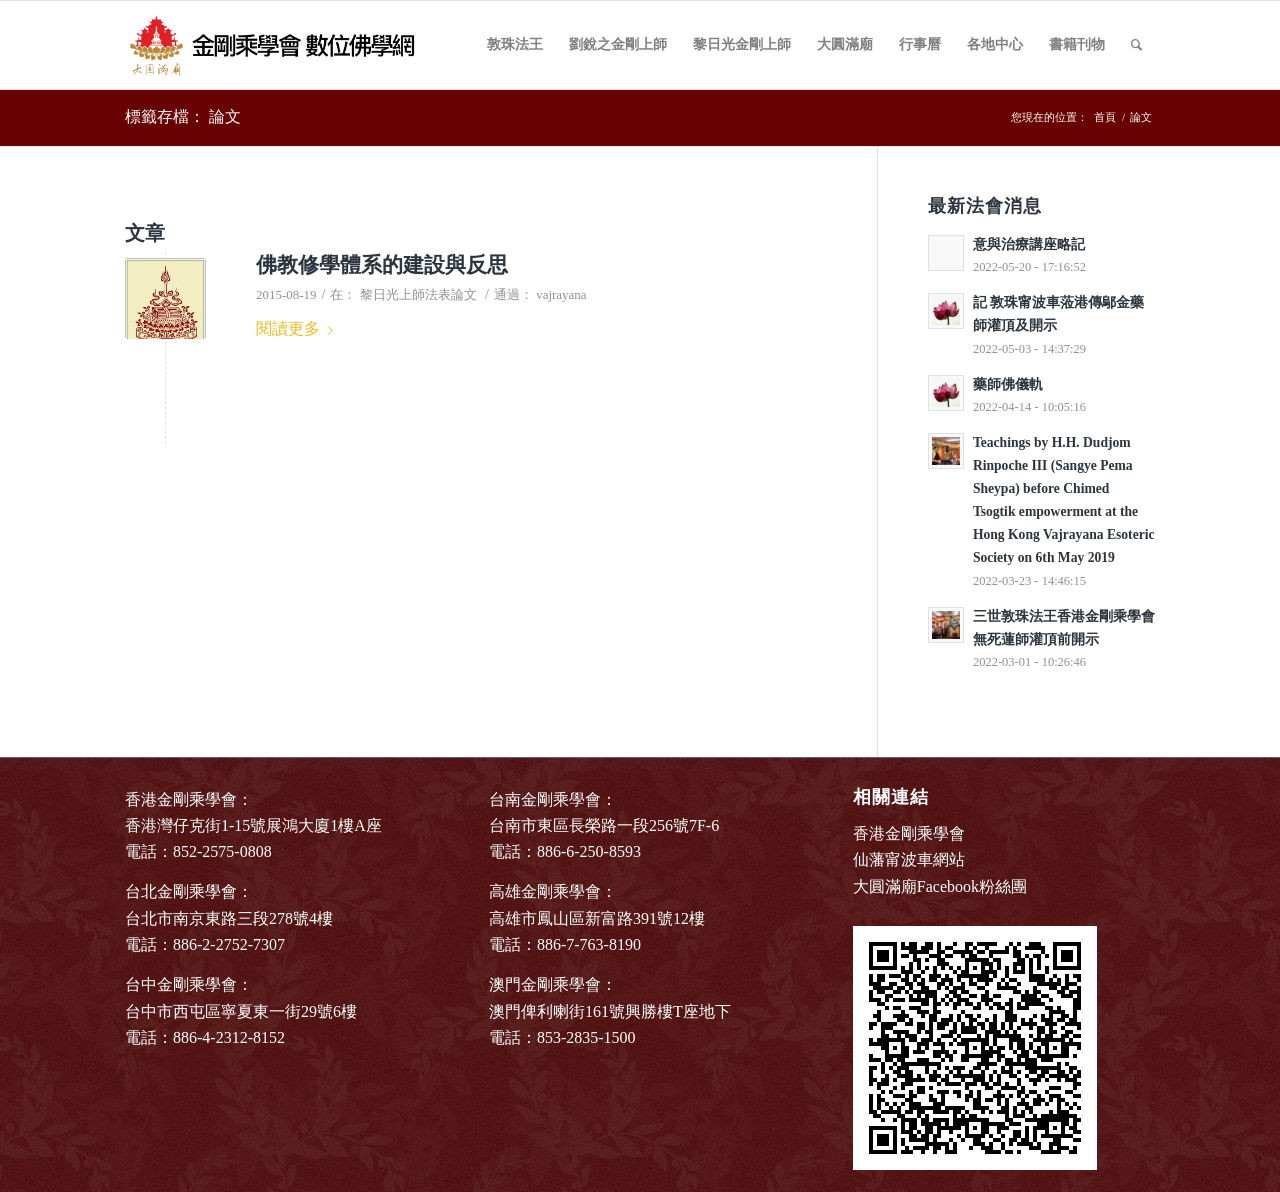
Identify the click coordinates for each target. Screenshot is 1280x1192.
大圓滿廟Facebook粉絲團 (940, 886)
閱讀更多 (298, 328)
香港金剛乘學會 (909, 833)
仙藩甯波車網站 (909, 859)
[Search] (1136, 45)
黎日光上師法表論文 (418, 294)
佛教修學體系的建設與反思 (382, 265)
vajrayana (561, 294)
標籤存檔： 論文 (183, 116)
